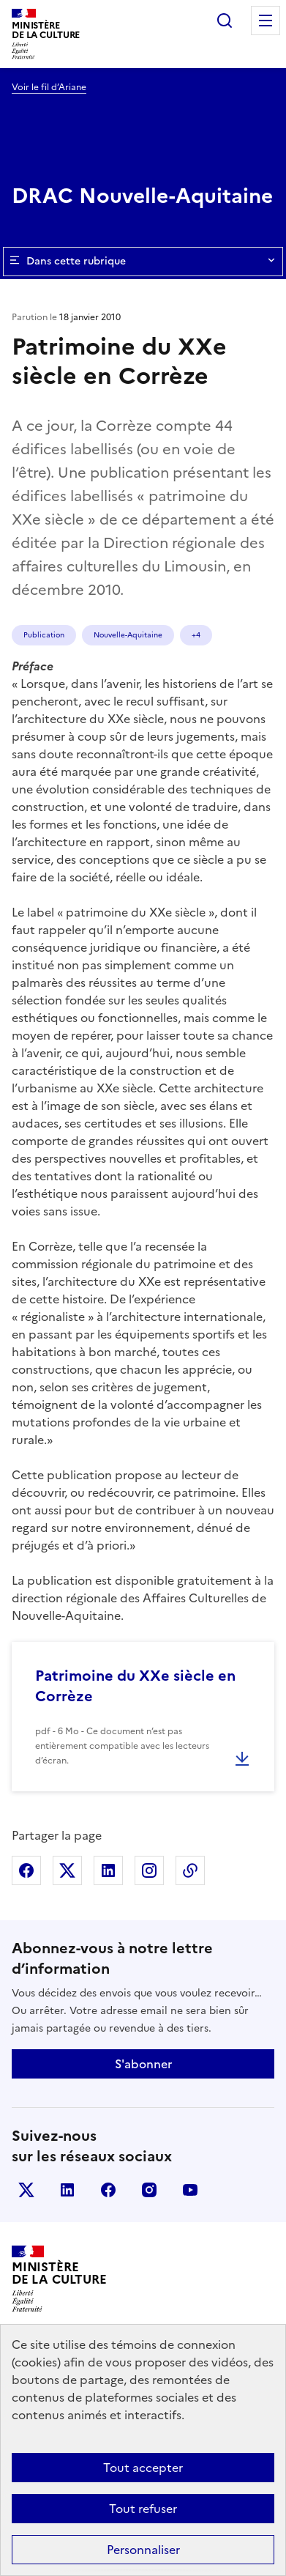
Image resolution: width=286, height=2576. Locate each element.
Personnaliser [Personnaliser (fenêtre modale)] (143, 2549)
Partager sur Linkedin (108, 1870)
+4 (196, 634)
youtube (190, 2190)
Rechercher (224, 20)
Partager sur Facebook (26, 1870)
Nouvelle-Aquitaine (128, 634)
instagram (149, 2190)
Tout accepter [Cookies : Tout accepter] (143, 2467)
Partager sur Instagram (149, 1870)
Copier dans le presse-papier (190, 1870)
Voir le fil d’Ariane (49, 87)
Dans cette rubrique (143, 261)
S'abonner (143, 2064)
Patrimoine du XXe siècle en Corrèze (135, 1686)
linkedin (67, 2190)
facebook (108, 2190)
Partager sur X (67, 1870)
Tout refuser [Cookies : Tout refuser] (143, 2508)
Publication (43, 634)
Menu (265, 20)
